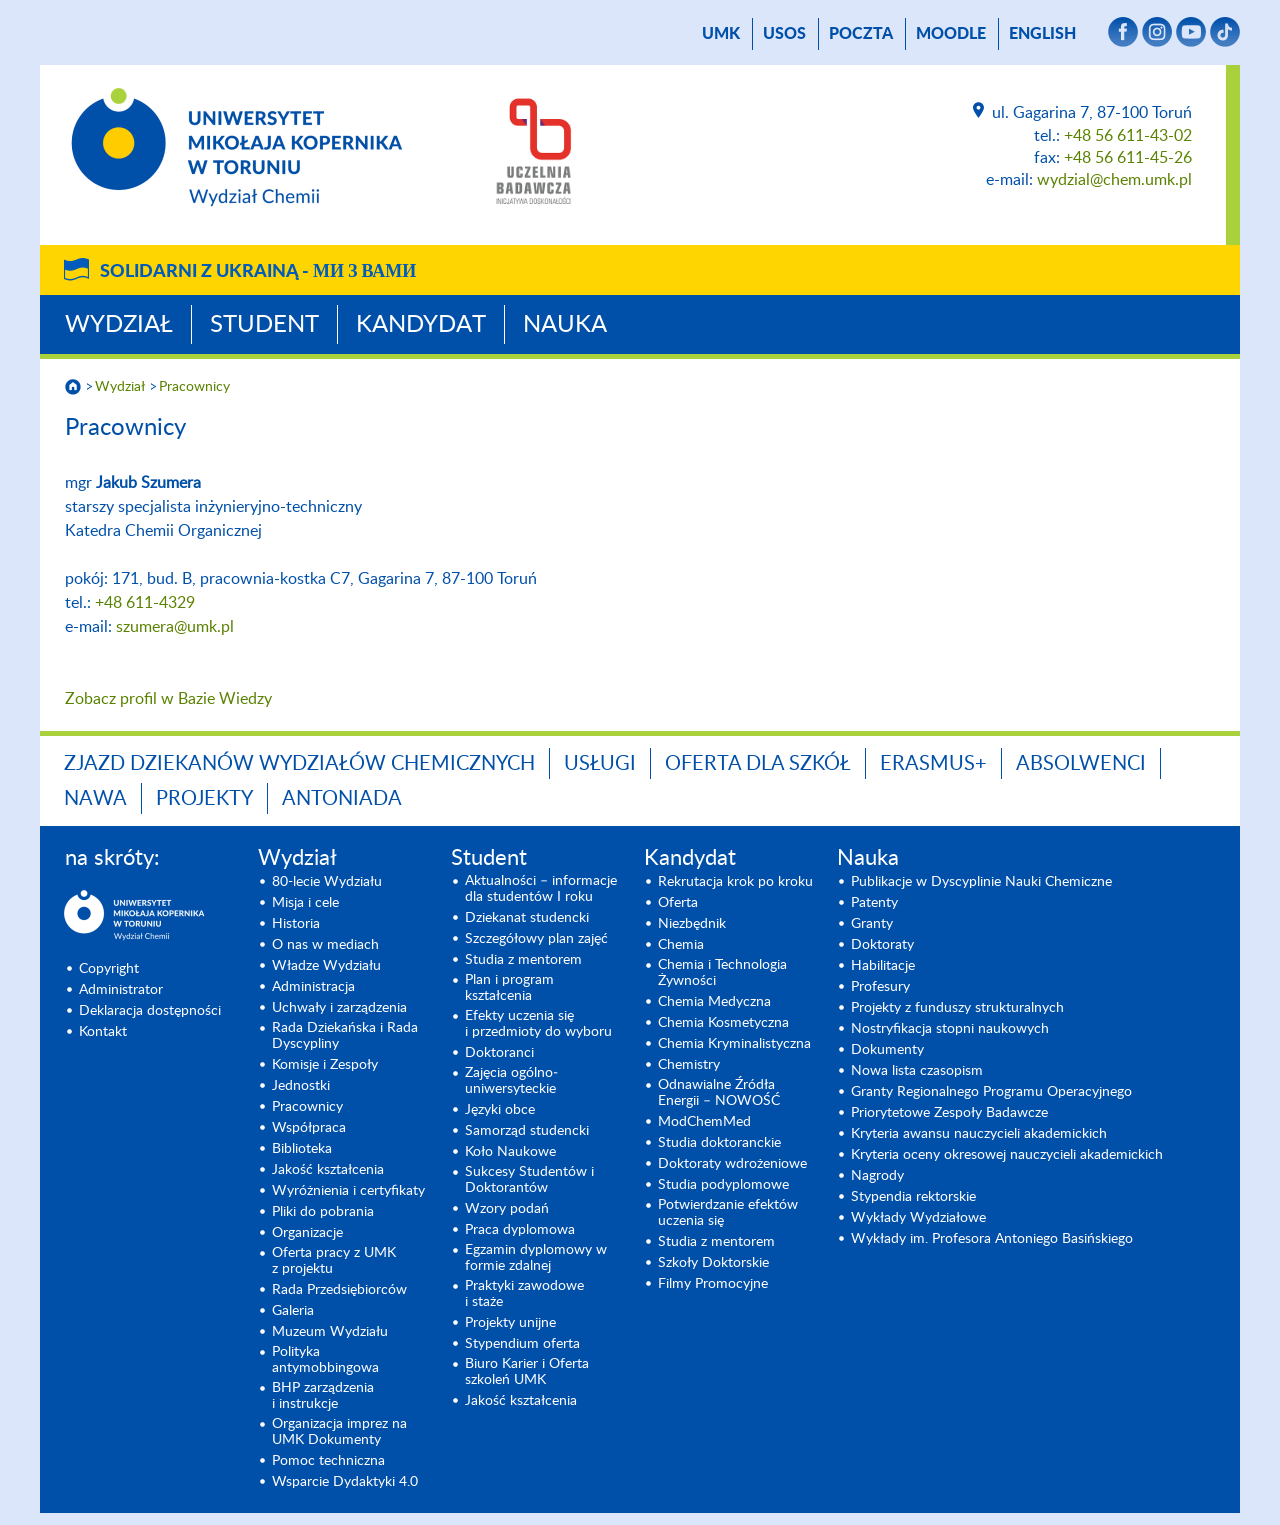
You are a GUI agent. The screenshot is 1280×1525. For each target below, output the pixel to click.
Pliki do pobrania (323, 1212)
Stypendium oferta (522, 1344)
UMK (721, 34)
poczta (861, 34)
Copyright (109, 969)
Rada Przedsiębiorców (339, 1290)
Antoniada (342, 799)
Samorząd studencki (527, 1131)
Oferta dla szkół (758, 764)
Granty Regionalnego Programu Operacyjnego (991, 1092)
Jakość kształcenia (328, 1170)
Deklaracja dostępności (150, 1011)
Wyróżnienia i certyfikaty (348, 1191)
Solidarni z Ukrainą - (258, 272)
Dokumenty (887, 1050)
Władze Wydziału (326, 966)
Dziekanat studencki (527, 918)
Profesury (880, 987)
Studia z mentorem (523, 960)
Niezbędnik (692, 924)
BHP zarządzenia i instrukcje (323, 1396)
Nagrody (877, 1176)
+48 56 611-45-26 (1128, 158)
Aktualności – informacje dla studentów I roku (541, 889)
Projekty (204, 799)
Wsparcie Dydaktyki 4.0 (345, 1482)
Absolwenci (1081, 764)
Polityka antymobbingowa (325, 1360)
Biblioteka (302, 1149)
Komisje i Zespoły (325, 1065)
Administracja (313, 987)
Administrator (121, 990)
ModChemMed (704, 1122)
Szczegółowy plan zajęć (536, 939)
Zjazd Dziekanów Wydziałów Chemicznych (299, 764)
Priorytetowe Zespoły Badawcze (949, 1113)
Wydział (119, 325)
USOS (784, 34)
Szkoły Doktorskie (713, 1263)
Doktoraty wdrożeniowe (732, 1164)
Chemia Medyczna (714, 1002)
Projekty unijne (510, 1323)
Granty (872, 924)
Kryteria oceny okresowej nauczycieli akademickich (1007, 1155)
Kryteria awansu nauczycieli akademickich (979, 1134)
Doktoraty (882, 945)
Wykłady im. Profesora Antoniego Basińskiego (992, 1239)
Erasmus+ (933, 764)
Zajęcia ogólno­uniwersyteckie (511, 1081)
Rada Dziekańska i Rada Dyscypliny (345, 1036)
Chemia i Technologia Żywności (722, 973)
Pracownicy (194, 387)
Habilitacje (883, 966)
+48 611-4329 (145, 603)
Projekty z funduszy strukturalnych (957, 1008)
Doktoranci (499, 1053)
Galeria (293, 1311)
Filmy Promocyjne (713, 1284)
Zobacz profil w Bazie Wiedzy (168, 699)
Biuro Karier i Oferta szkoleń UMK (527, 1372)
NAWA (95, 799)
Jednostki (301, 1086)
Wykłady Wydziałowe (918, 1218)
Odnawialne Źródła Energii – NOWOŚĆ (719, 1093)
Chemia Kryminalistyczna (734, 1044)
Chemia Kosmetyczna (723, 1023)
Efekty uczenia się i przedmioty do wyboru (538, 1024)
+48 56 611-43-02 (1128, 136)
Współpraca (309, 1128)
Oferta (678, 903)
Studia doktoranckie (719, 1143)
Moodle (951, 34)
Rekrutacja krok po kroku (735, 882)
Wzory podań (507, 1209)
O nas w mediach (325, 945)
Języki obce (500, 1110)
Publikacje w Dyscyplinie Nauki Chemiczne (981, 882)
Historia (296, 924)
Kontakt (103, 1032)
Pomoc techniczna (328, 1461)
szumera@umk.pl (175, 627)
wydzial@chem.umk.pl (1114, 180)
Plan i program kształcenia (509, 988)
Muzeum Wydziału (330, 1332)
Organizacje (307, 1233)
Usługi (600, 764)
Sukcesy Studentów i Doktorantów (529, 1180)
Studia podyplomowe (723, 1185)
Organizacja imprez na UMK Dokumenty (339, 1432)
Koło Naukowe (510, 1152)
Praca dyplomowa (520, 1230)
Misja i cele (305, 903)
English (1042, 34)
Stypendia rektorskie (913, 1197)
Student (264, 325)
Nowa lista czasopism (917, 1071)
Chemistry (689, 1065)
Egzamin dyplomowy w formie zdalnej (536, 1258)
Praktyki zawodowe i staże (524, 1294)
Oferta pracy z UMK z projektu (334, 1261)
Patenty (874, 903)
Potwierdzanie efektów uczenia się (728, 1213)
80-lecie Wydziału (327, 882)
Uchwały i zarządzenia (339, 1008)
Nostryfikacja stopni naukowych (950, 1029)
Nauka (565, 325)
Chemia (681, 945)
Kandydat (421, 325)
